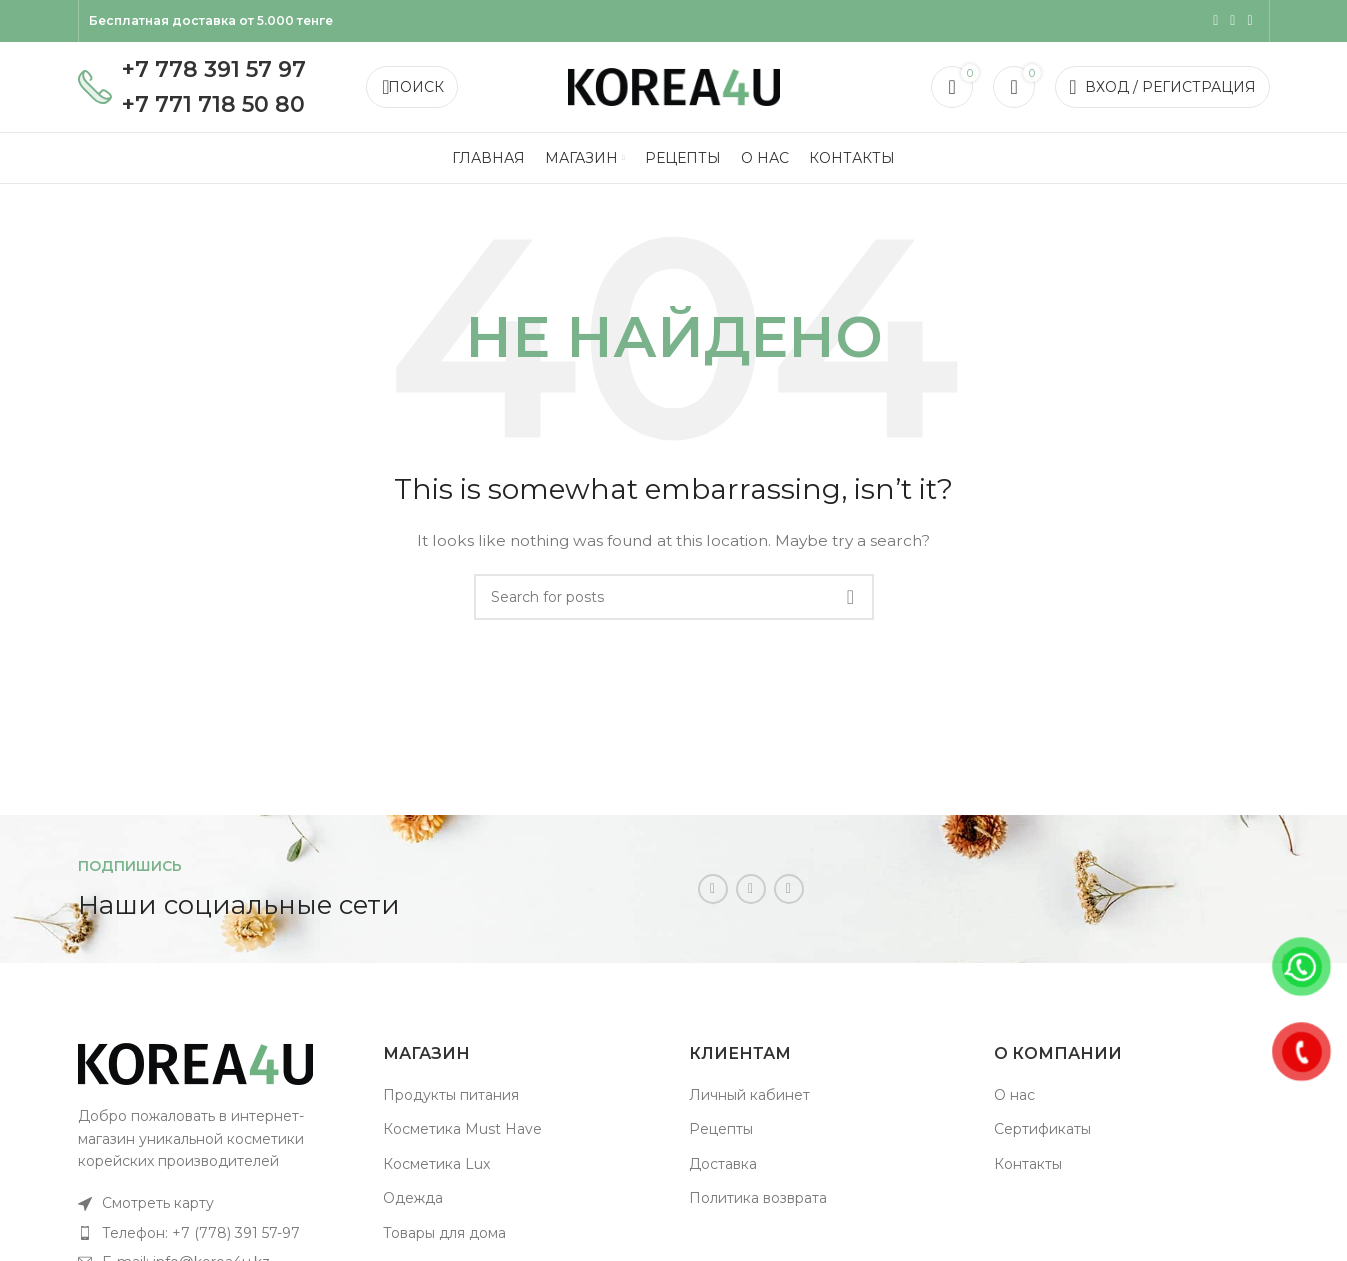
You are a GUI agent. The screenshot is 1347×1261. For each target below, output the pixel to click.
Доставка (723, 1164)
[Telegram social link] (1249, 21)
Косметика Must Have (462, 1129)
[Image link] (195, 1063)
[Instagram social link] (1215, 21)
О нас (1014, 1095)
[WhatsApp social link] (1232, 21)
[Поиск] (412, 87)
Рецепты (721, 1129)
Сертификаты (1042, 1129)
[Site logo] (674, 86)
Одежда (413, 1198)
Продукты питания (451, 1095)
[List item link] (216, 1203)
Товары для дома (444, 1233)
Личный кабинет (749, 1095)
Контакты (1028, 1164)
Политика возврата (758, 1198)
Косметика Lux (436, 1164)
